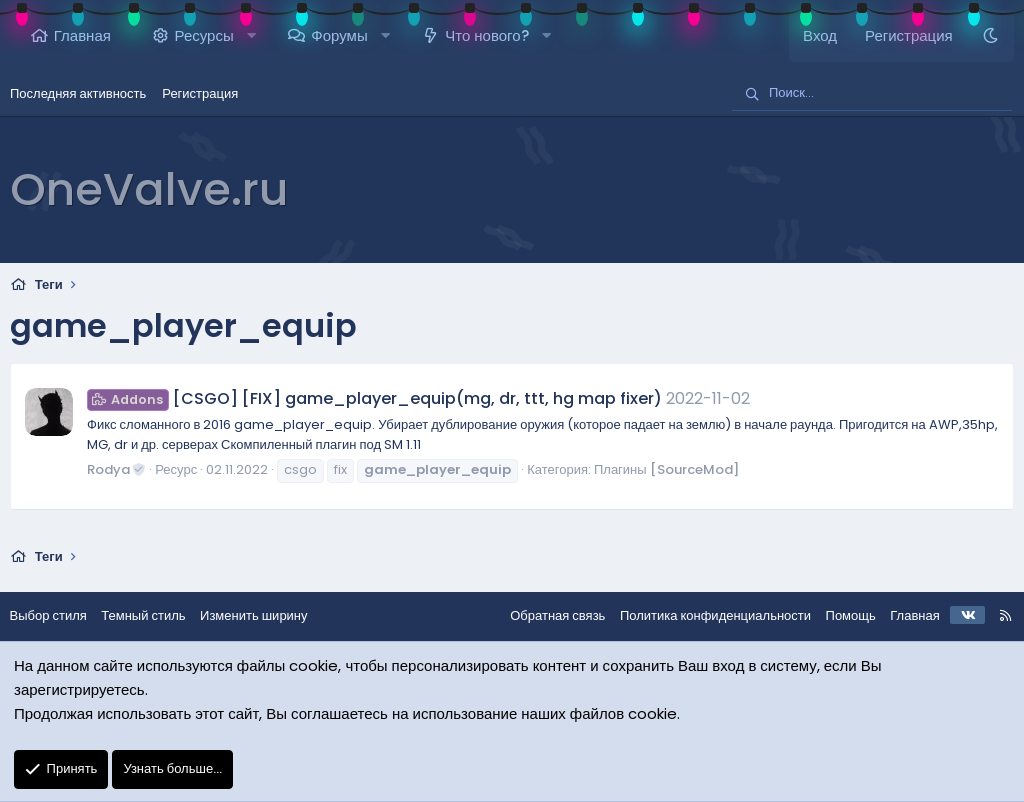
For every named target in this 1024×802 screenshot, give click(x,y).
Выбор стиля (58, 615)
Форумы (339, 35)
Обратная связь (547, 615)
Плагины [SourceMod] (666, 469)
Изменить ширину (265, 615)
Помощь (840, 615)
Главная (82, 35)
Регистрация (200, 93)
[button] (251, 36)
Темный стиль (154, 615)
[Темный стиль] (990, 36)
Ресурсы (204, 35)
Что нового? (486, 35)
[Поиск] (872, 94)
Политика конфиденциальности (704, 615)
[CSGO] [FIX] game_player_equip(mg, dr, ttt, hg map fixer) (374, 398)
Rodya (116, 469)
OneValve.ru (149, 189)
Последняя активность (78, 93)
